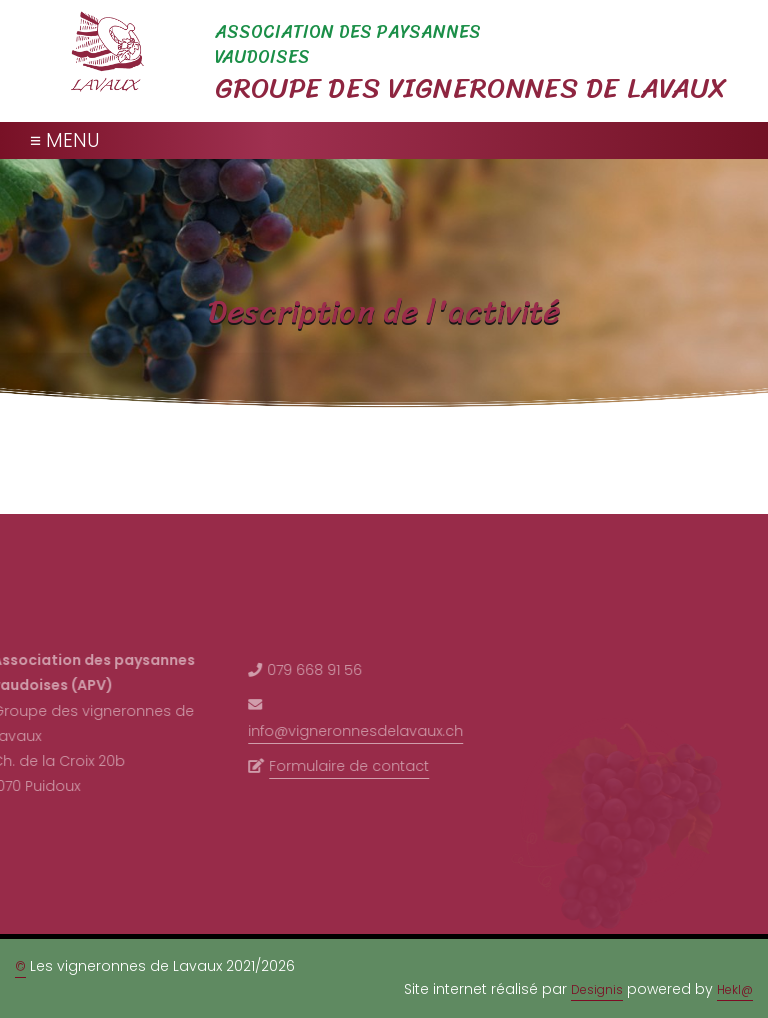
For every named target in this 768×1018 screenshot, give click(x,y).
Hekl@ (735, 989)
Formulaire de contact (343, 766)
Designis (597, 989)
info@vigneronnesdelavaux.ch (349, 731)
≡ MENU (65, 140)
